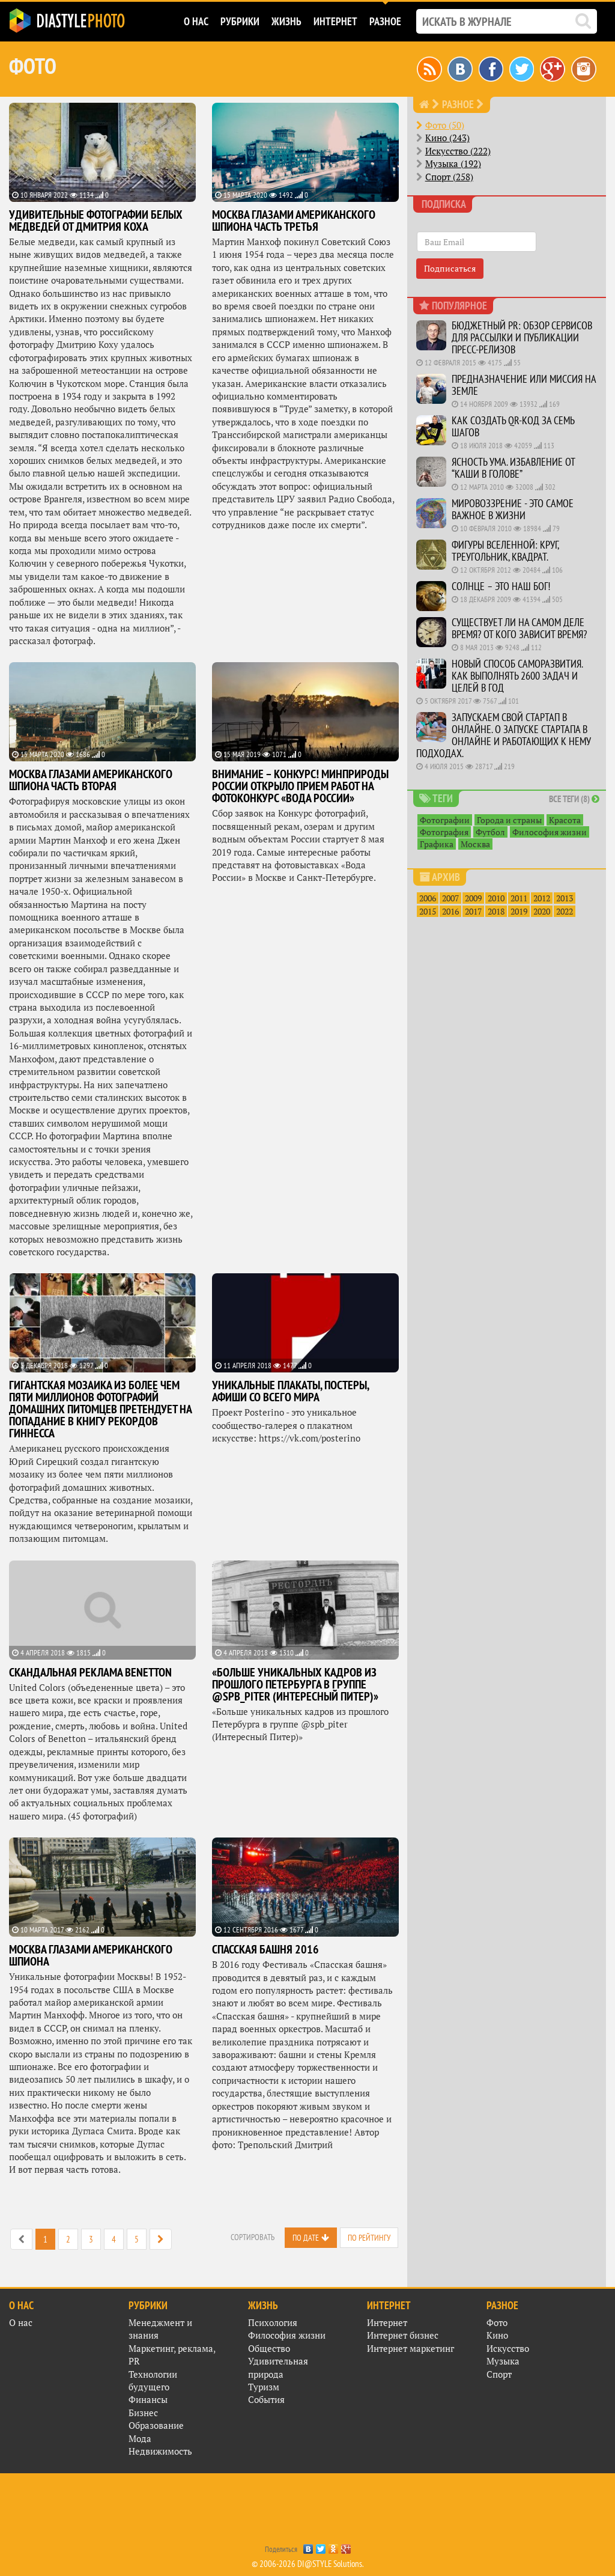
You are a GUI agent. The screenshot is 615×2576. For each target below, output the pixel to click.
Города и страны (509, 820)
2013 (564, 898)
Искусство (507, 2348)
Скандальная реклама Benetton (90, 1672)
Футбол (490, 832)
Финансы (148, 2399)
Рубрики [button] (239, 21)
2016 (450, 911)
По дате (305, 2237)
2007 (450, 898)
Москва (475, 844)
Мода (140, 2438)
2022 (564, 911)
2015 (427, 911)
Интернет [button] (335, 21)
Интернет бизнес (402, 2335)
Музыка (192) (453, 163)
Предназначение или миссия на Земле (524, 385)
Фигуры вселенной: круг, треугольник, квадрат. (505, 551)
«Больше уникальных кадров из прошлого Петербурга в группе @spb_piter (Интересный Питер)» (295, 1684)
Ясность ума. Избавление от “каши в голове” (513, 468)
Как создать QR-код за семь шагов (513, 426)
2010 (496, 898)
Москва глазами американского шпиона (90, 1955)
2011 (518, 898)
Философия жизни (549, 832)
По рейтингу (369, 2237)
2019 (518, 911)
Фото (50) (444, 125)
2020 (541, 911)
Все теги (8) (574, 799)
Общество (269, 2348)
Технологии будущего (153, 2380)
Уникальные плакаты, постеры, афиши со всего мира (290, 1391)
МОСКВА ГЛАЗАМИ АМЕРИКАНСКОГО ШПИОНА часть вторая (90, 780)
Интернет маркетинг (410, 2348)
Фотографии (445, 820)
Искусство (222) (458, 151)
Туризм (263, 2387)
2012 (541, 898)
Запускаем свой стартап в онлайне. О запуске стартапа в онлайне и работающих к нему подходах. (503, 735)
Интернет (387, 2322)
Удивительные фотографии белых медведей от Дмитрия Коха (96, 220)
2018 (496, 911)
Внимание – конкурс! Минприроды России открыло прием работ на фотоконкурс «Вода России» (300, 786)
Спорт (499, 2374)
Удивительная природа (278, 2367)
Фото (496, 2322)
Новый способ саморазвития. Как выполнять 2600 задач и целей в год (517, 676)
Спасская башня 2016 (265, 1949)
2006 (427, 898)
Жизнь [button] (286, 21)
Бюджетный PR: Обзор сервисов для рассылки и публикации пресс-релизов (522, 337)
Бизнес (143, 2413)
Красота (565, 820)
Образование (156, 2425)
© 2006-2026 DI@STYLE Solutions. (308, 2563)
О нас (20, 2322)
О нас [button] (196, 21)
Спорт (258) (449, 177)
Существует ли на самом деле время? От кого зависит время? (519, 628)
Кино (497, 2335)
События (266, 2399)
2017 (473, 911)
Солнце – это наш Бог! (501, 586)
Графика (436, 844)
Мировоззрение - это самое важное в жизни (513, 509)
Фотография (444, 832)
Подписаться (450, 268)
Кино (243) (447, 138)
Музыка (503, 2361)
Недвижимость (160, 2451)
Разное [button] (385, 21)
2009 (473, 898)
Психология (272, 2322)
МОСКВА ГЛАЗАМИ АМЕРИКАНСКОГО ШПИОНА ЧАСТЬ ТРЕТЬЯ (293, 220)
